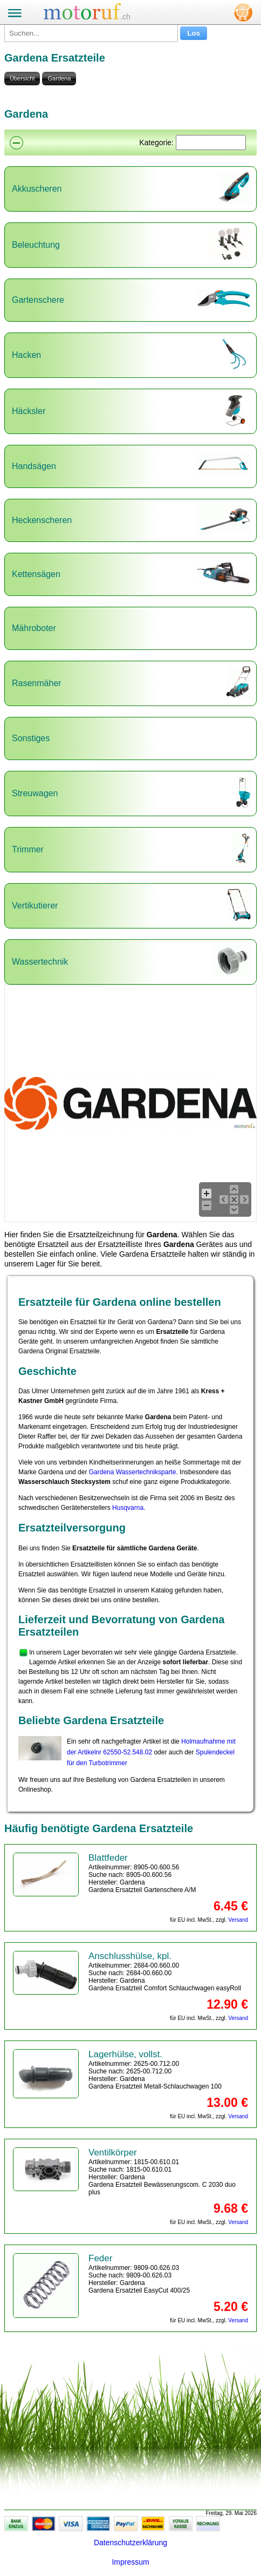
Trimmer (28, 849)
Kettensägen (36, 574)
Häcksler (28, 411)
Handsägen (34, 466)
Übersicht (22, 78)
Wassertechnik (40, 961)
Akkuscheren (37, 188)
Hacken (26, 355)
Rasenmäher (36, 683)
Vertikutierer (35, 905)
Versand (238, 1920)
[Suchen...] (91, 33)
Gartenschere (38, 299)
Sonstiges (31, 738)
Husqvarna (127, 1507)
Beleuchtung (36, 244)
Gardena (59, 78)
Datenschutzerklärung (130, 2542)
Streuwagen (35, 793)
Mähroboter (34, 628)
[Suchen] (211, 142)
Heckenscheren (42, 520)
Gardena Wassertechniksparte (132, 1472)
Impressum (130, 2562)
